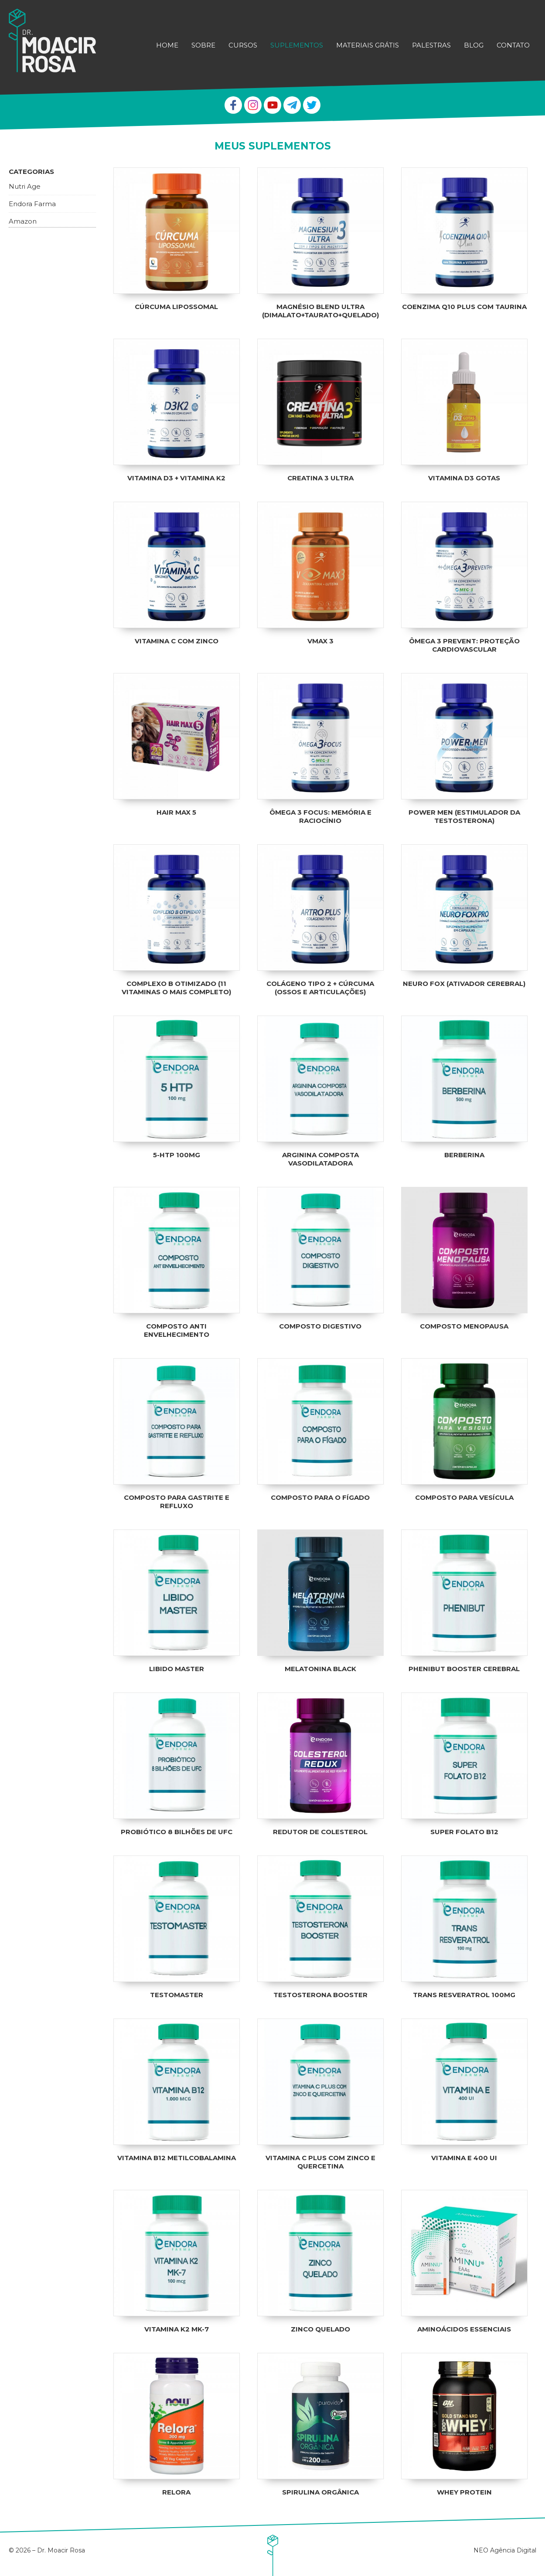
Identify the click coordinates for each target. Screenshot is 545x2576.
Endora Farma (32, 206)
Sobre (203, 45)
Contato (513, 45)
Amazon (23, 223)
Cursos (242, 45)
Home (167, 45)
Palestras (431, 45)
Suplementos (296, 45)
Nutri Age (25, 188)
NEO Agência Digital (504, 2550)
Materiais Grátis (367, 45)
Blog (474, 45)
